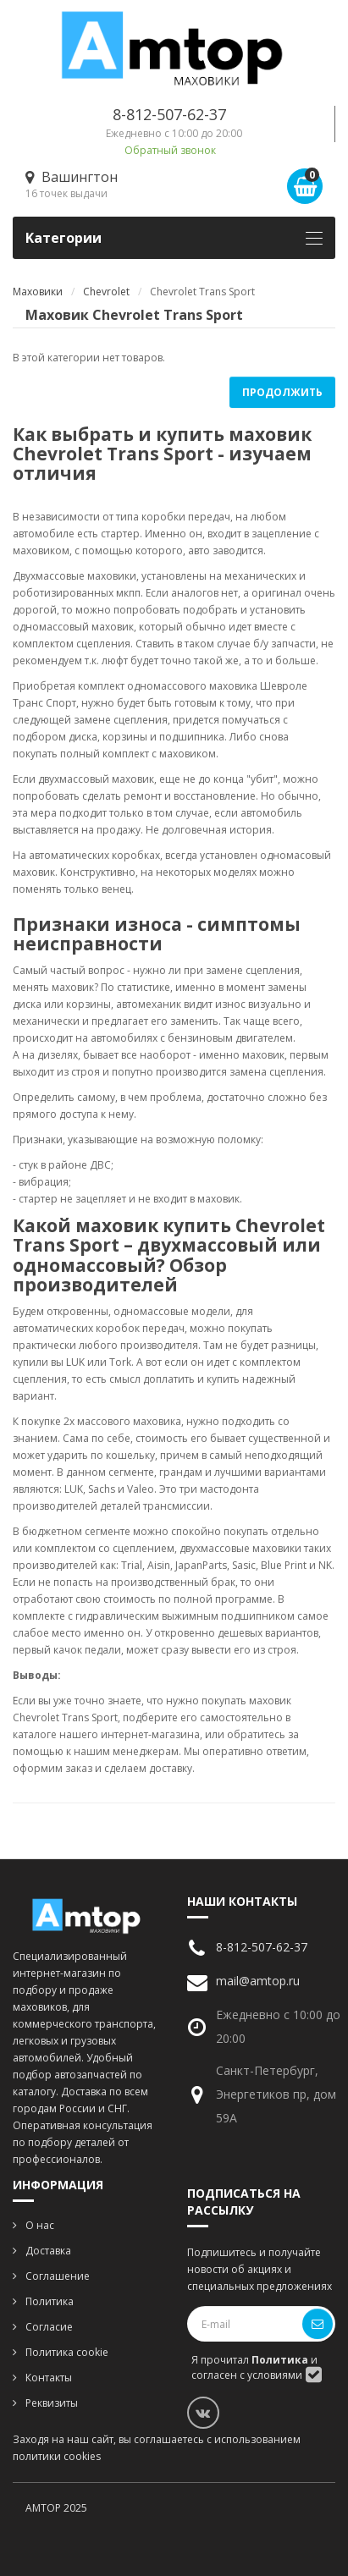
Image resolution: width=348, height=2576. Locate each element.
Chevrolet (106, 291)
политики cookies (57, 2456)
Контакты (48, 2377)
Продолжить (282, 392)
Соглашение (57, 2276)
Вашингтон (71, 177)
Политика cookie (66, 2352)
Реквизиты (51, 2403)
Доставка (48, 2250)
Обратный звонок (170, 150)
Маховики (38, 291)
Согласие (49, 2326)
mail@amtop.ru (258, 1981)
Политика (49, 2301)
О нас (39, 2225)
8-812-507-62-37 (169, 114)
